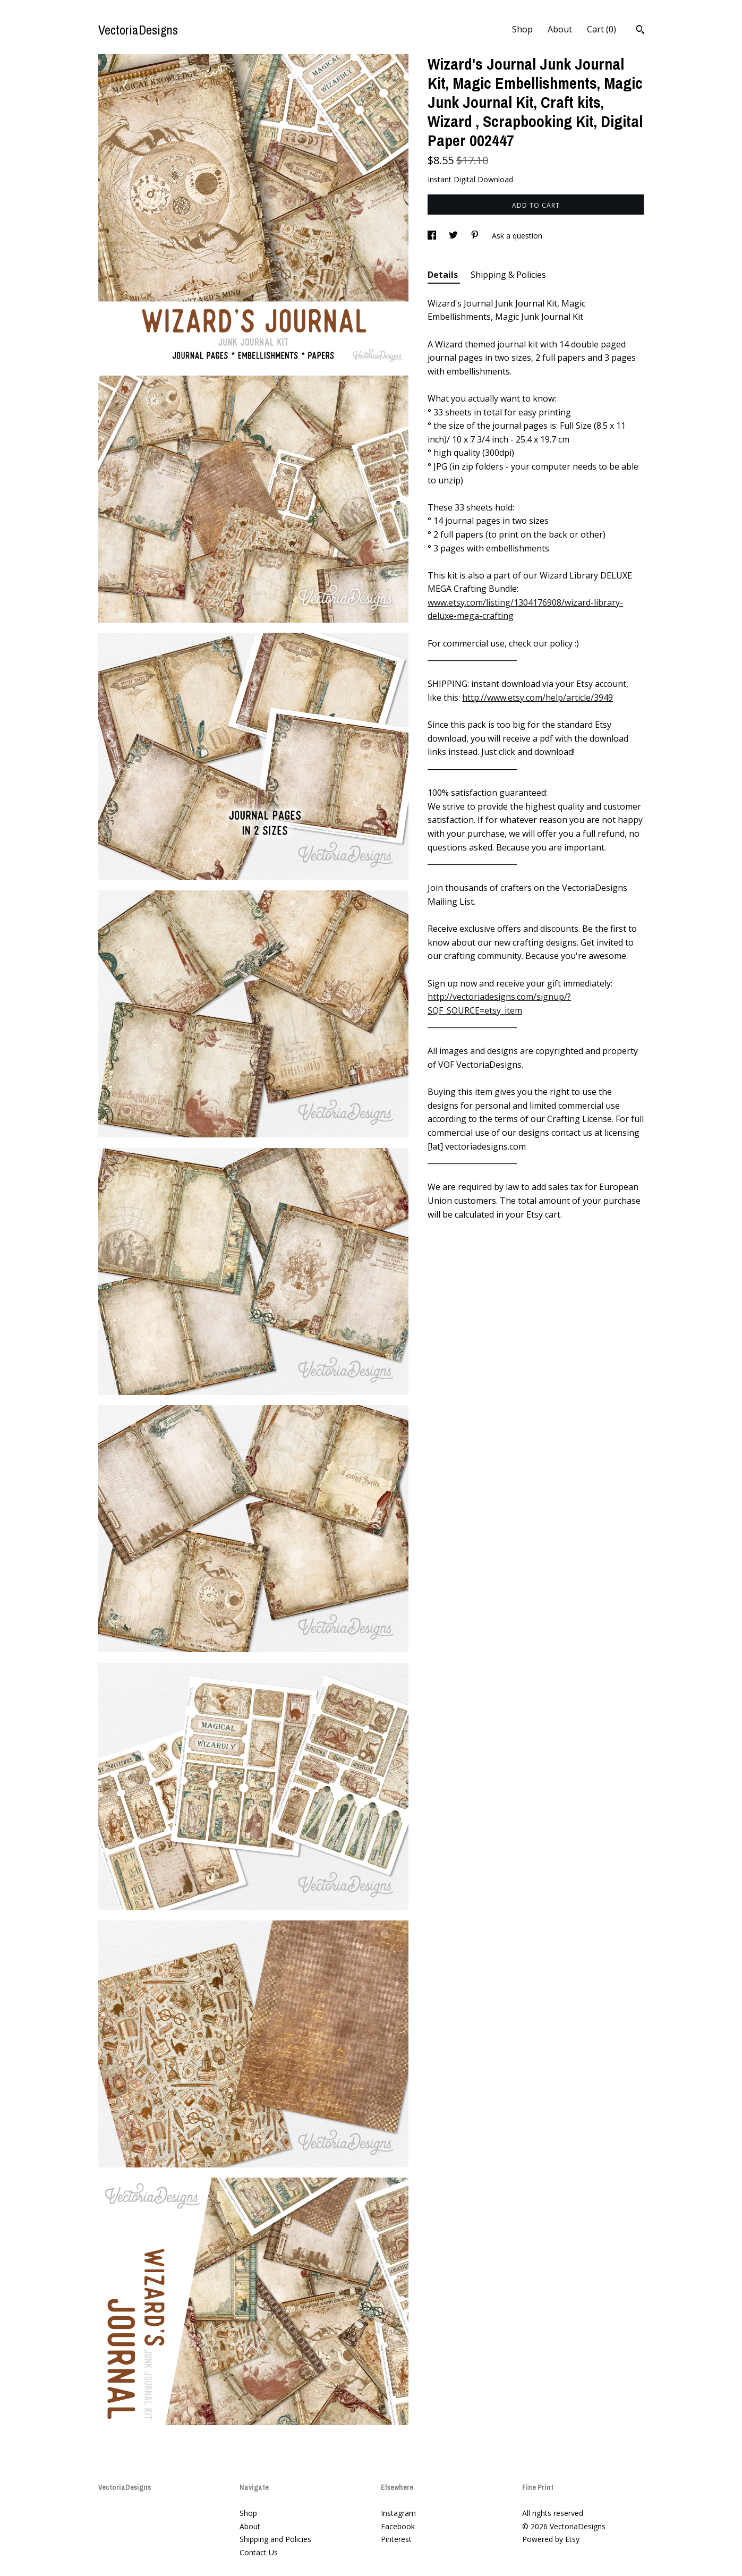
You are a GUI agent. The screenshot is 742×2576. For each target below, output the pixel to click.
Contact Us (259, 2552)
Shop (522, 29)
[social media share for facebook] (433, 236)
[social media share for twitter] (454, 236)
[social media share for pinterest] (476, 236)
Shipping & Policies (508, 274)
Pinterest (396, 2539)
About (560, 29)
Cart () (601, 29)
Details (444, 274)
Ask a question (517, 236)
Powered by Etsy (550, 2539)
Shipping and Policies (275, 2539)
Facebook (398, 2526)
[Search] (640, 31)
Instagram (398, 2513)
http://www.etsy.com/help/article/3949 (537, 697)
